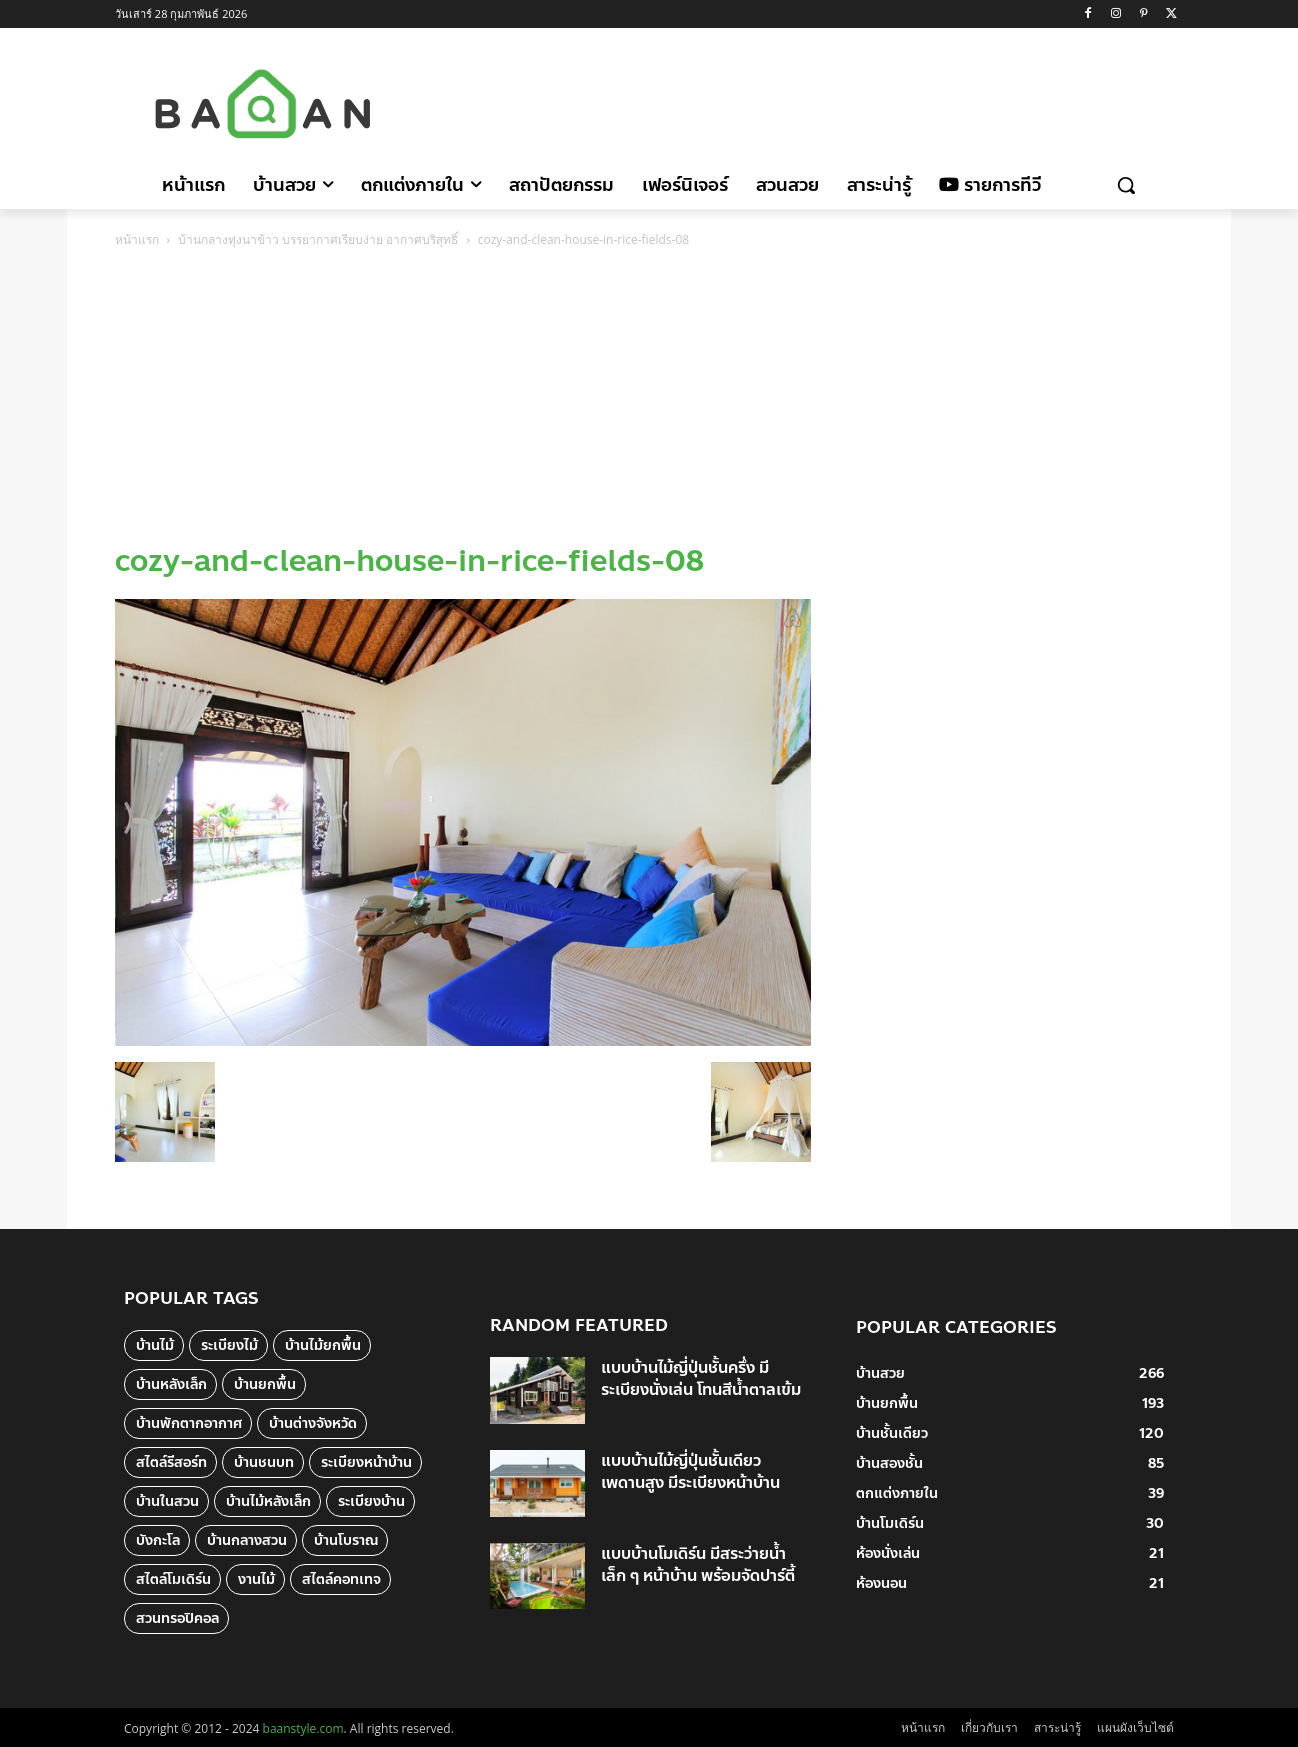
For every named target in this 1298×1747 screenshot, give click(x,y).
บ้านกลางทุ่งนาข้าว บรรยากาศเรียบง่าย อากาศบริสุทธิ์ (318, 239)
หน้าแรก (137, 239)
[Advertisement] (818, 101)
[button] (1126, 185)
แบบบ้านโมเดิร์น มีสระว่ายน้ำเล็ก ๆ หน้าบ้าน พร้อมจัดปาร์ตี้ (698, 1564)
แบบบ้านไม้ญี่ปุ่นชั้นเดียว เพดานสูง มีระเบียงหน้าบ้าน (690, 1471)
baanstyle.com (303, 1728)
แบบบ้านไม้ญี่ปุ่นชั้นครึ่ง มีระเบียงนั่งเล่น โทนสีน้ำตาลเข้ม (701, 1378)
